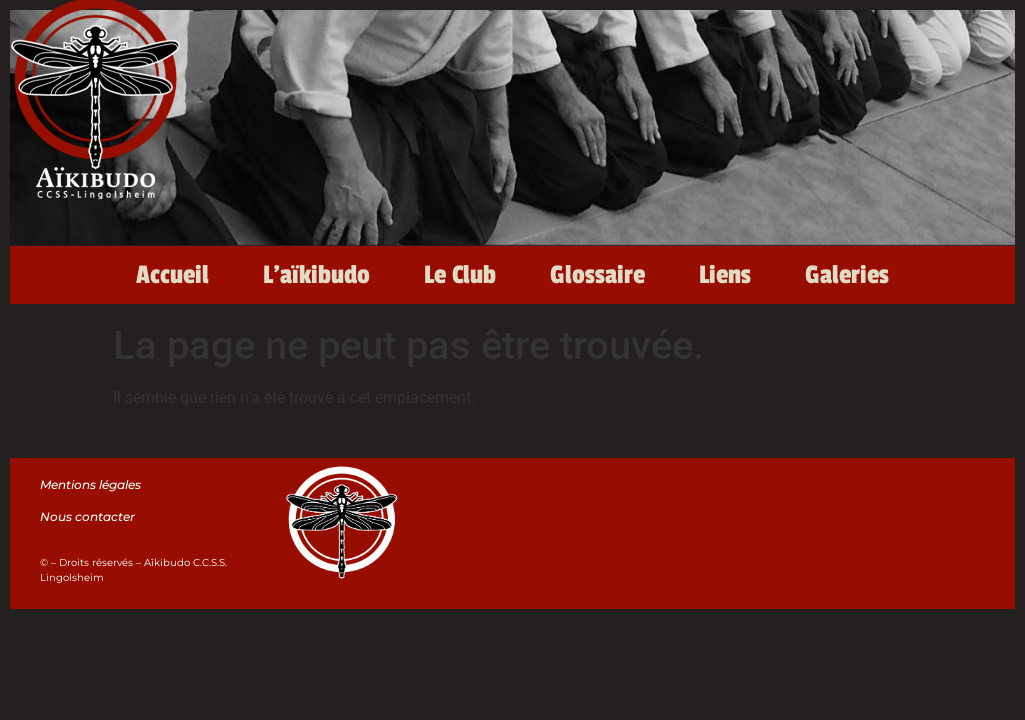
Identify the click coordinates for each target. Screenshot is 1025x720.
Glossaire (597, 275)
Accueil (172, 275)
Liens (725, 275)
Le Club (460, 275)
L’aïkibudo (316, 275)
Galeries (847, 275)
